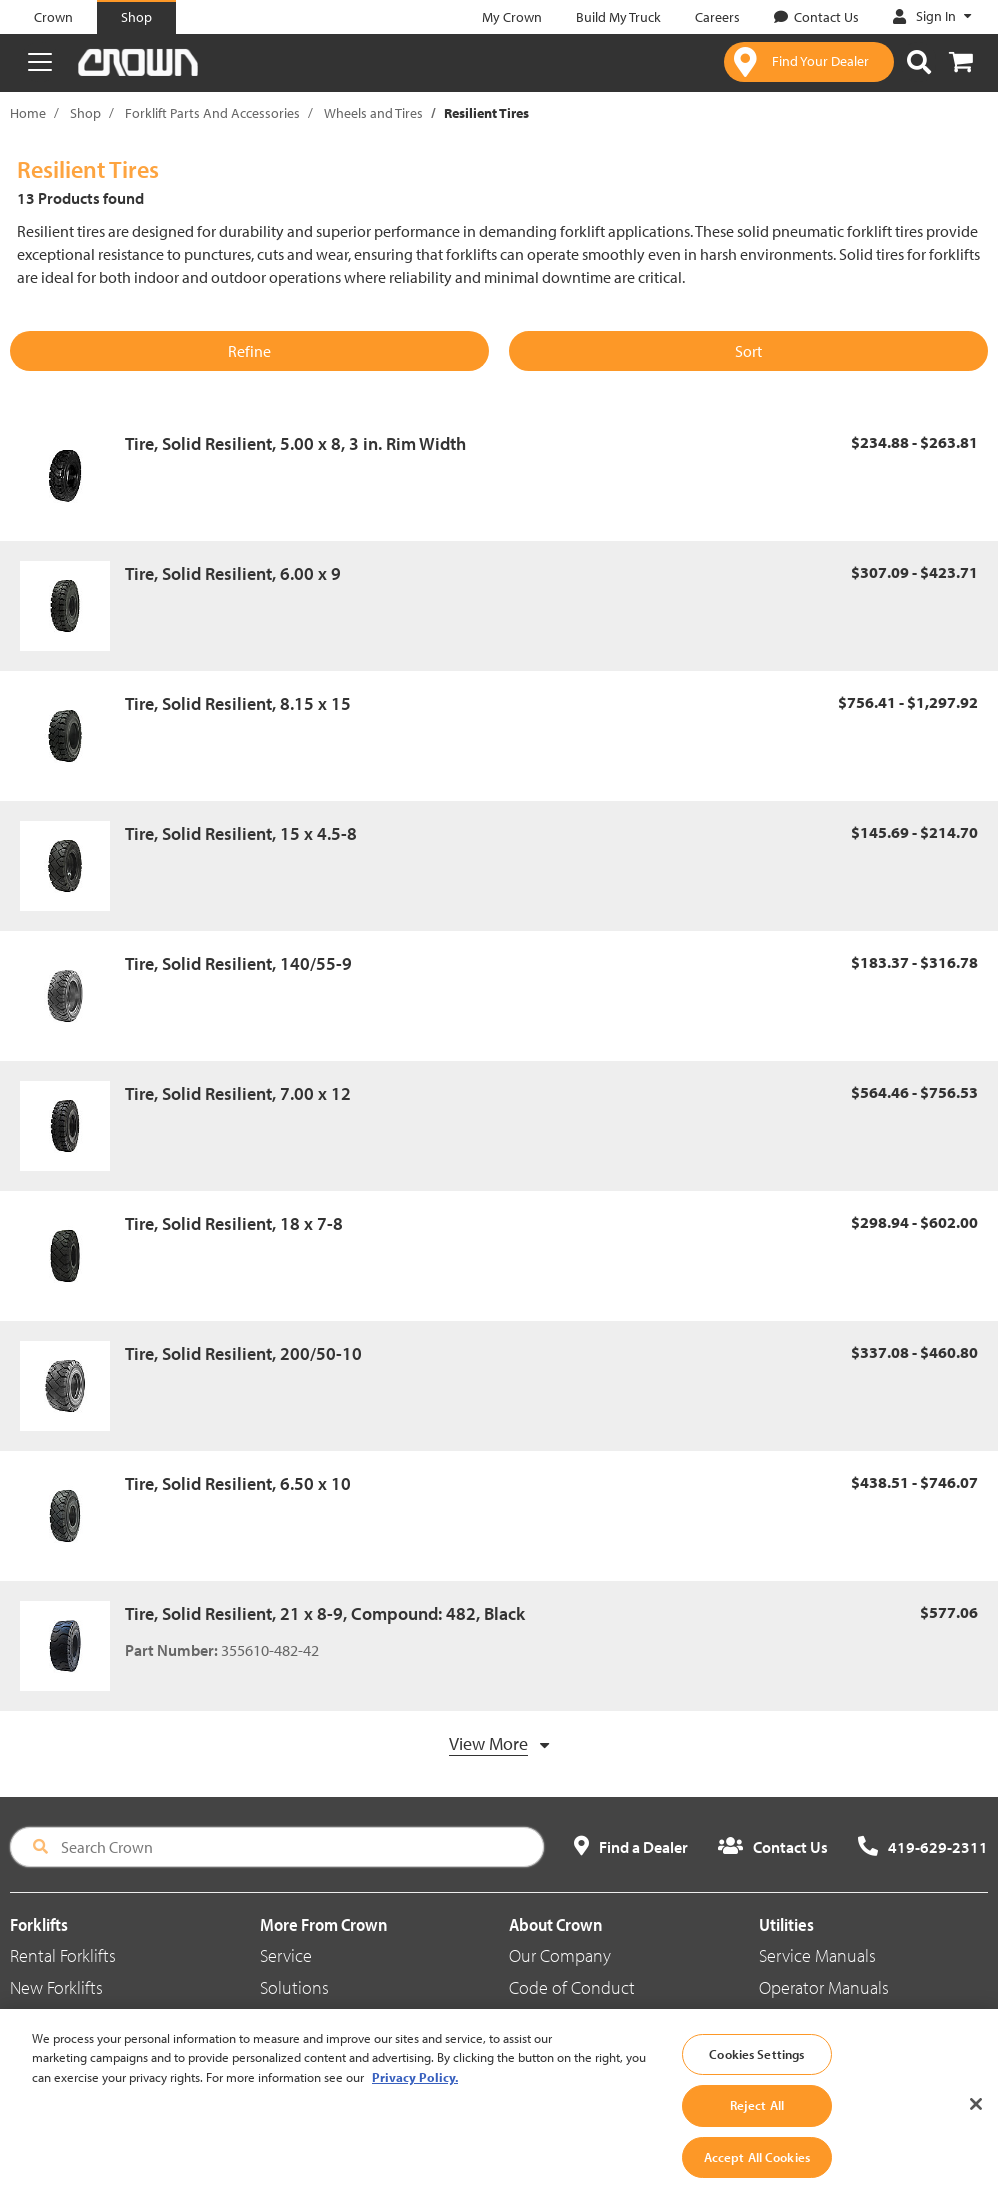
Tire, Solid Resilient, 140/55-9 (238, 963)
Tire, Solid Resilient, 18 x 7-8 (234, 1223)
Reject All (757, 2132)
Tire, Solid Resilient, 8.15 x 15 (238, 703)
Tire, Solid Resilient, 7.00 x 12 (238, 1093)
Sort (748, 351)
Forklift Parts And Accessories (212, 113)
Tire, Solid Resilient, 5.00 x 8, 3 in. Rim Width (295, 443)
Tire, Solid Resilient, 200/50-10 (243, 1353)
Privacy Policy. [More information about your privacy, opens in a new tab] (415, 2104)
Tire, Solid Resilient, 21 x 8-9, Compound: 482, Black (325, 1613)
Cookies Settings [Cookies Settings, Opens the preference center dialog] (756, 2081)
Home (28, 113)
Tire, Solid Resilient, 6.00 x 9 (233, 573)
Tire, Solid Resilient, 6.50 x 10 (238, 1483)
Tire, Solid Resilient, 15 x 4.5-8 (241, 833)
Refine (249, 351)
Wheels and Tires (373, 113)
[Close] (976, 2131)
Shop (85, 113)
